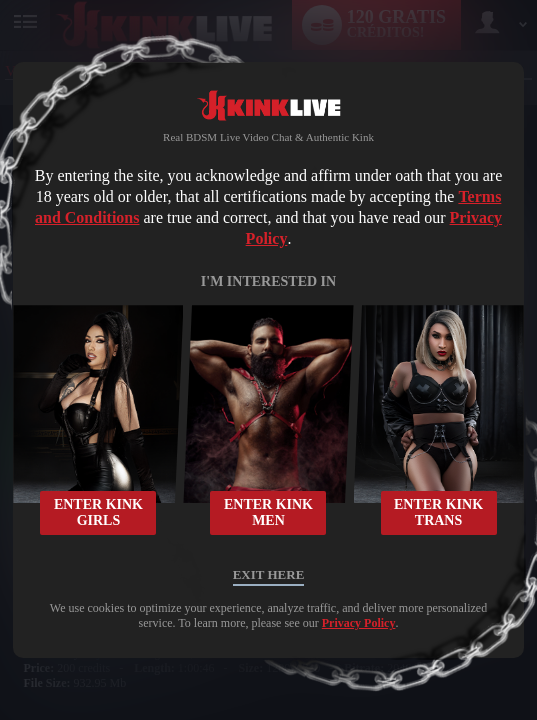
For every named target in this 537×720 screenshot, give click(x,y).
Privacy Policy (359, 623)
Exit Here (269, 574)
